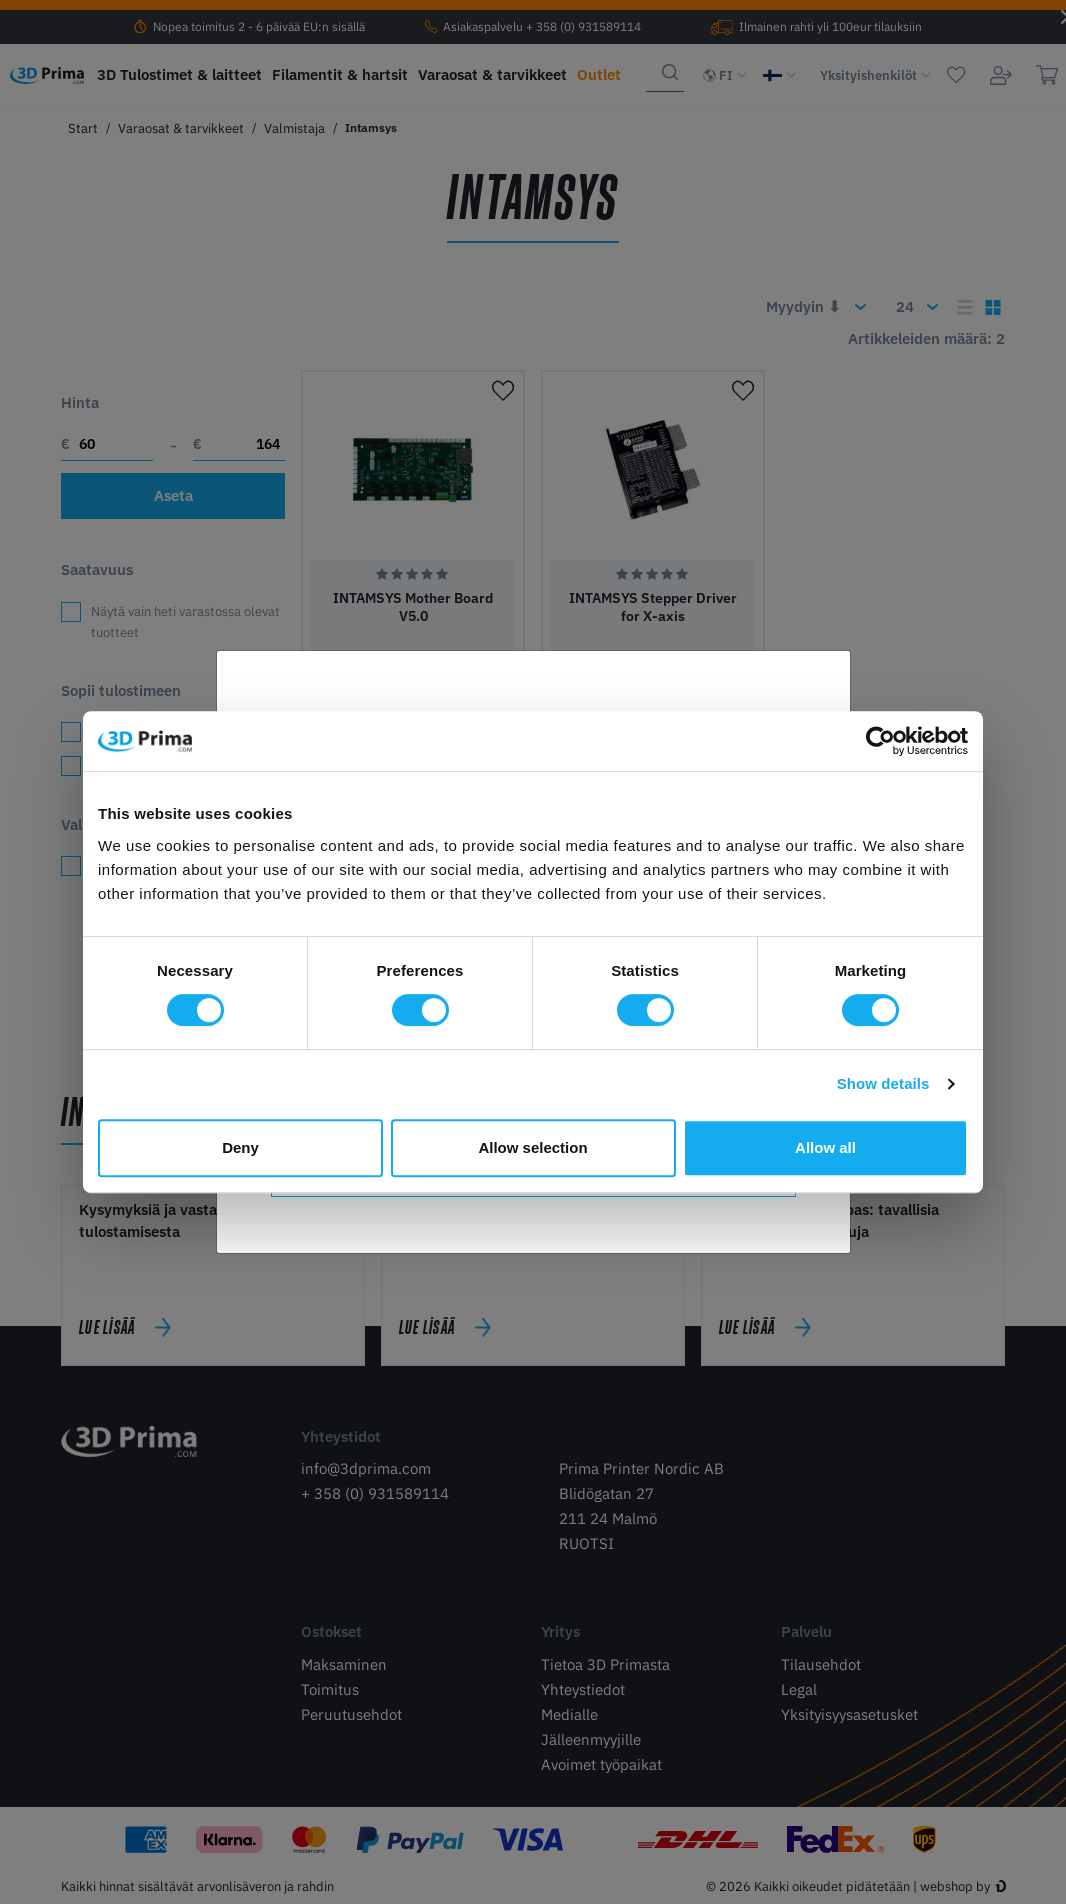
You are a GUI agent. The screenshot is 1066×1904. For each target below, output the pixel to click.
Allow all (825, 1147)
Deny (240, 1147)
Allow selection (532, 1147)
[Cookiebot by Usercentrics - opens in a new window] (880, 741)
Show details (883, 1083)
